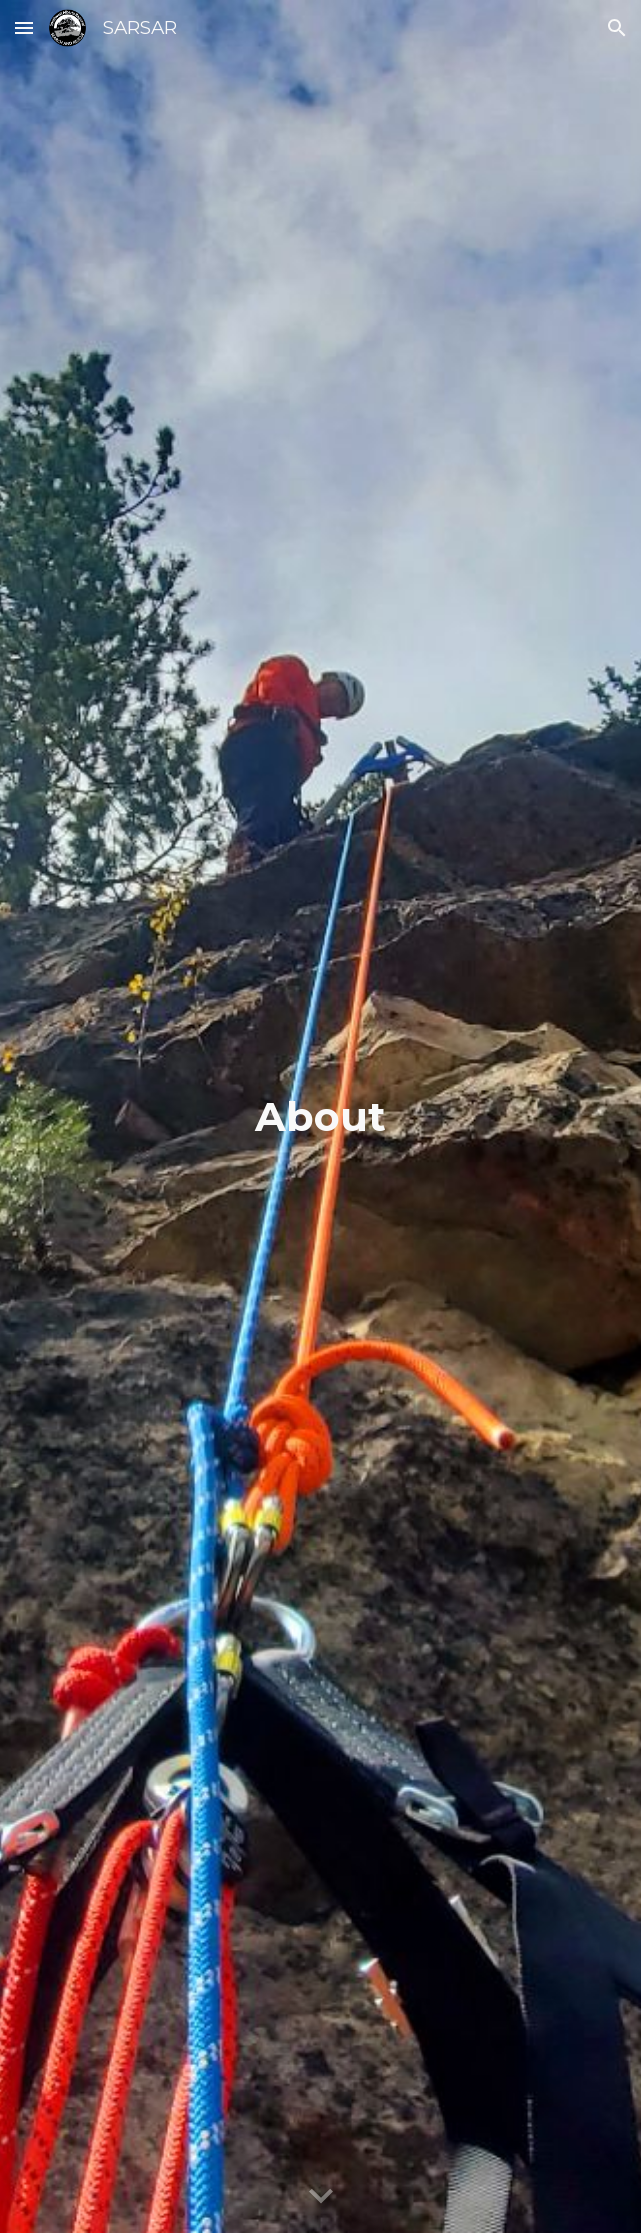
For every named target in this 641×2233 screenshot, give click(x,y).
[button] (24, 27)
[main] (320, 1116)
